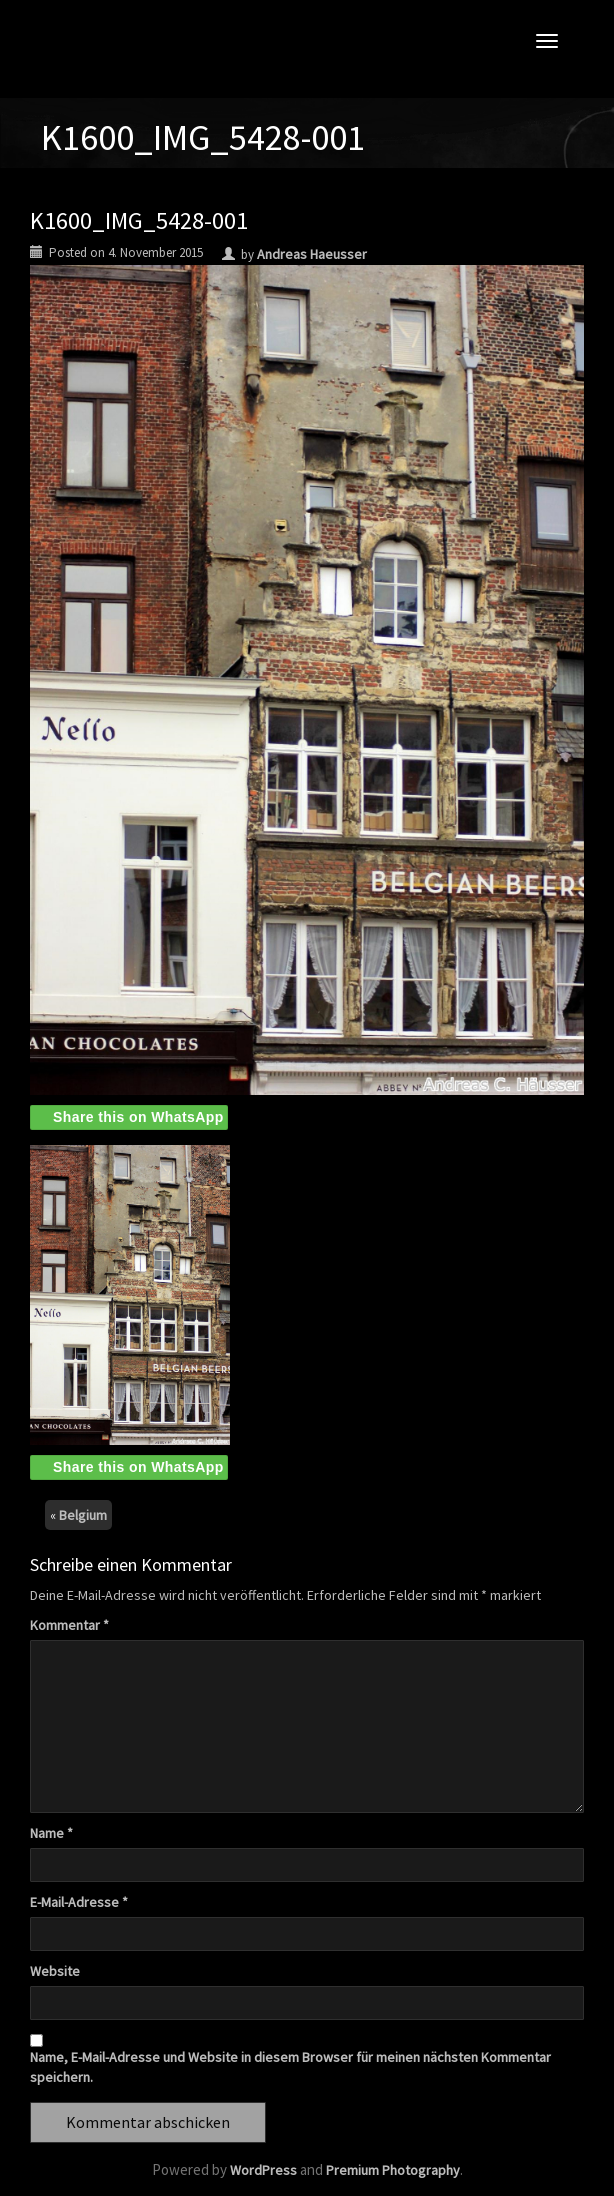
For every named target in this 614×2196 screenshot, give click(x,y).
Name (51, 1833)
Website (55, 1971)
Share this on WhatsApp (138, 1117)
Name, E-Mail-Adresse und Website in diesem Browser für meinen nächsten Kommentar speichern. (290, 2067)
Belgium (83, 1515)
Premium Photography (393, 2170)
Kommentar (69, 1625)
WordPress (263, 2170)
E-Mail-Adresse (79, 1902)
